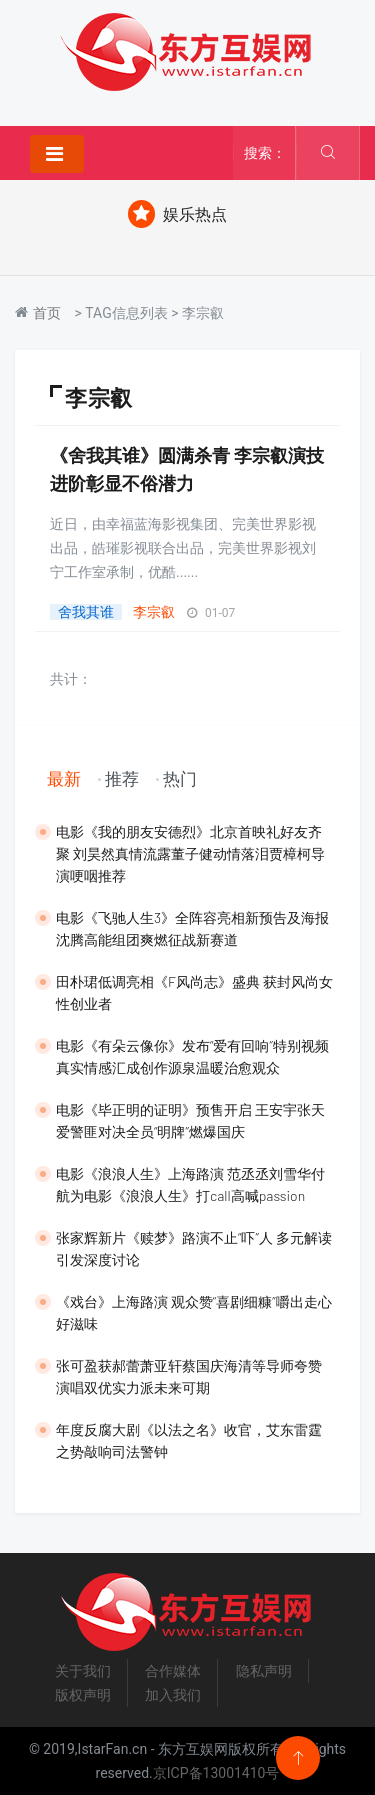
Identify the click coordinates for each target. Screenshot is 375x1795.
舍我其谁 (86, 612)
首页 (47, 313)
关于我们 (83, 1671)
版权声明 (83, 1695)
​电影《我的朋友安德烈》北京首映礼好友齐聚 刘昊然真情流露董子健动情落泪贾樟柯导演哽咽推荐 (190, 853)
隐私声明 (264, 1671)
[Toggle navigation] (57, 154)
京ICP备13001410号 (216, 1773)
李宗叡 (154, 612)
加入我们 (173, 1695)
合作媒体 (173, 1671)
